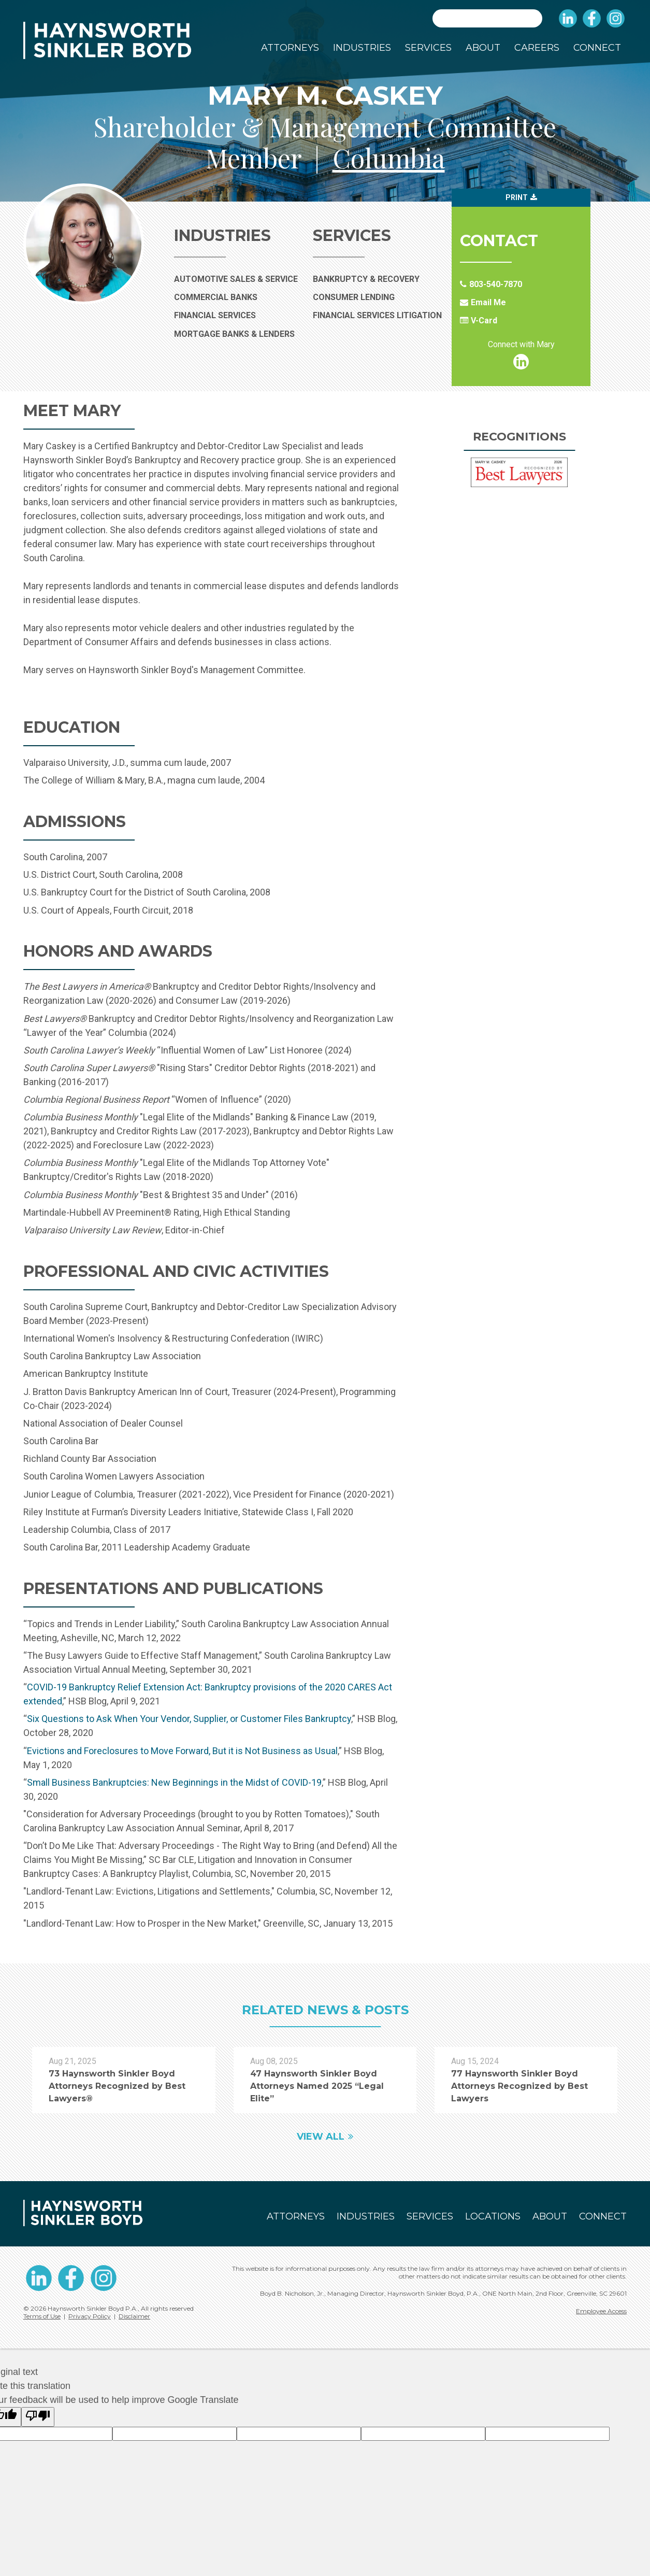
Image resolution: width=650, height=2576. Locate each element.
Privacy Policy (89, 2316)
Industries (362, 47)
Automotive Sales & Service (239, 279)
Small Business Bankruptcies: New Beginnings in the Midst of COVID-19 (174, 1782)
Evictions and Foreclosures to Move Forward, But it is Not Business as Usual (182, 1750)
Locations (493, 2216)
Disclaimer (134, 2316)
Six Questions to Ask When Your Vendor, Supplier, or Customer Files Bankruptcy (189, 1718)
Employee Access (601, 2311)
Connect (597, 47)
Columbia (389, 158)
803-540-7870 (495, 284)
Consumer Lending (354, 297)
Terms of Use (42, 2316)
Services (428, 47)
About (483, 47)
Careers (536, 47)
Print (516, 197)
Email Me (488, 302)
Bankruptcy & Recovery (366, 279)
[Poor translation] (37, 2417)
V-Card (484, 320)
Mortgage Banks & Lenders (239, 334)
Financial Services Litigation (377, 315)
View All (320, 2136)
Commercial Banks (239, 297)
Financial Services (238, 315)
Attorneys (290, 47)
